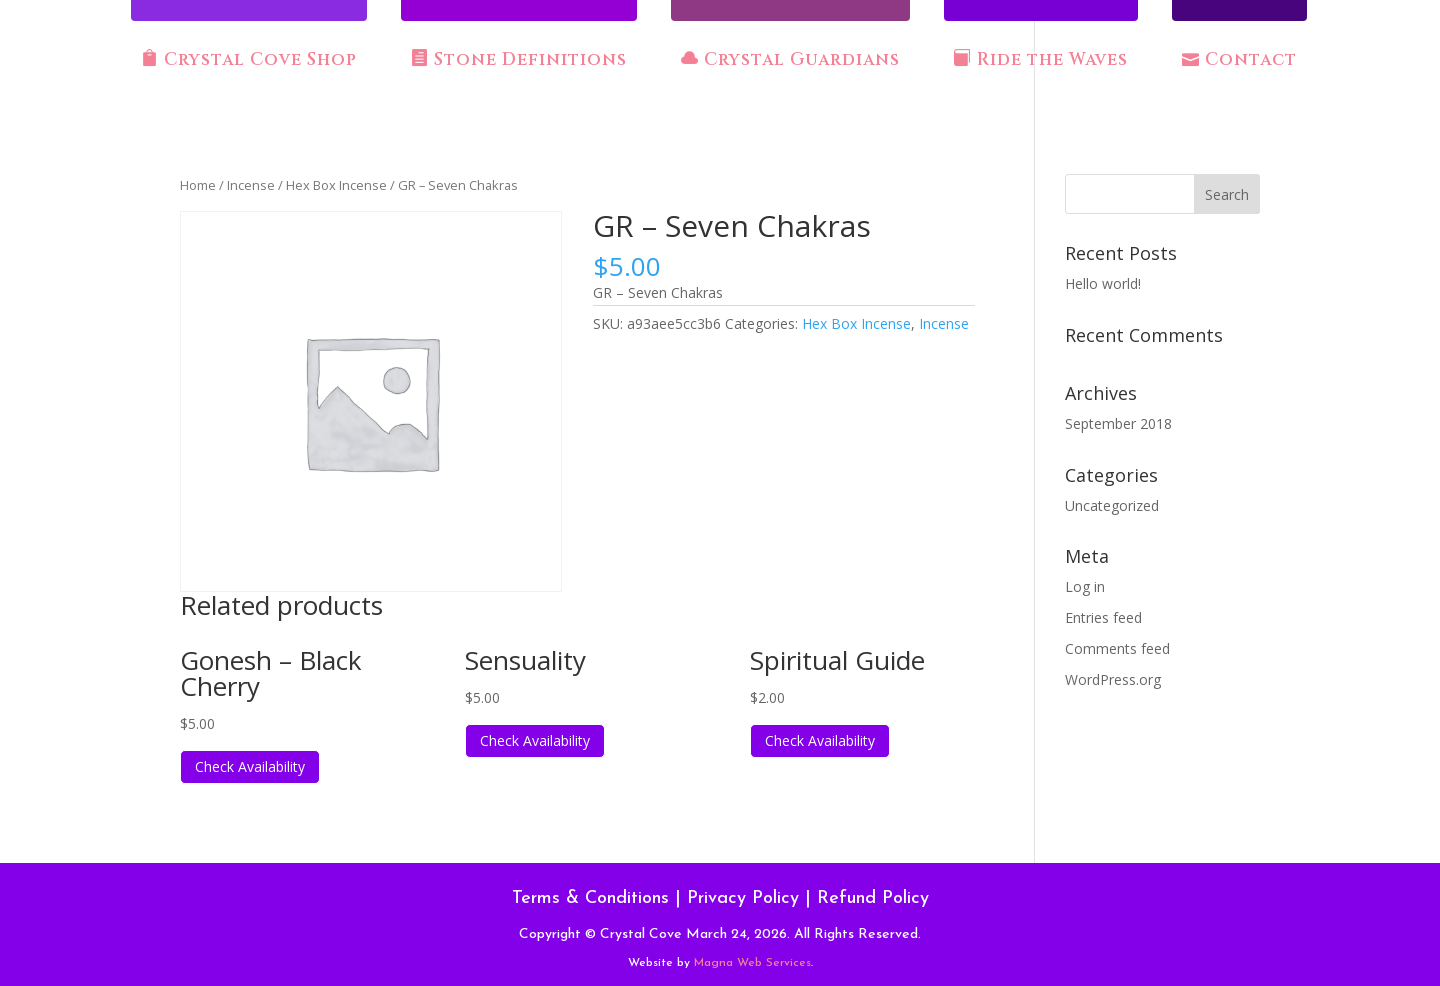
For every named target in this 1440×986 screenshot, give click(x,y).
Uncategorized (1112, 505)
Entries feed (1103, 617)
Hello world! (1103, 283)
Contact (1239, 60)
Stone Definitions (519, 60)
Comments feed (1117, 648)
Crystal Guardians (790, 60)
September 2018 (1118, 423)
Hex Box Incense (336, 185)
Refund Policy (873, 898)
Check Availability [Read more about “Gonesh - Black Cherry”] (250, 766)
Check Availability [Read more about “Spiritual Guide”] (820, 740)
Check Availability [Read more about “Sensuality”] (535, 740)
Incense (251, 185)
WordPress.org (1113, 679)
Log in (1085, 586)
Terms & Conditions (590, 898)
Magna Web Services (752, 963)
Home (198, 185)
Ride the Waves (1041, 60)
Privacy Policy (743, 898)
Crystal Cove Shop (249, 60)
